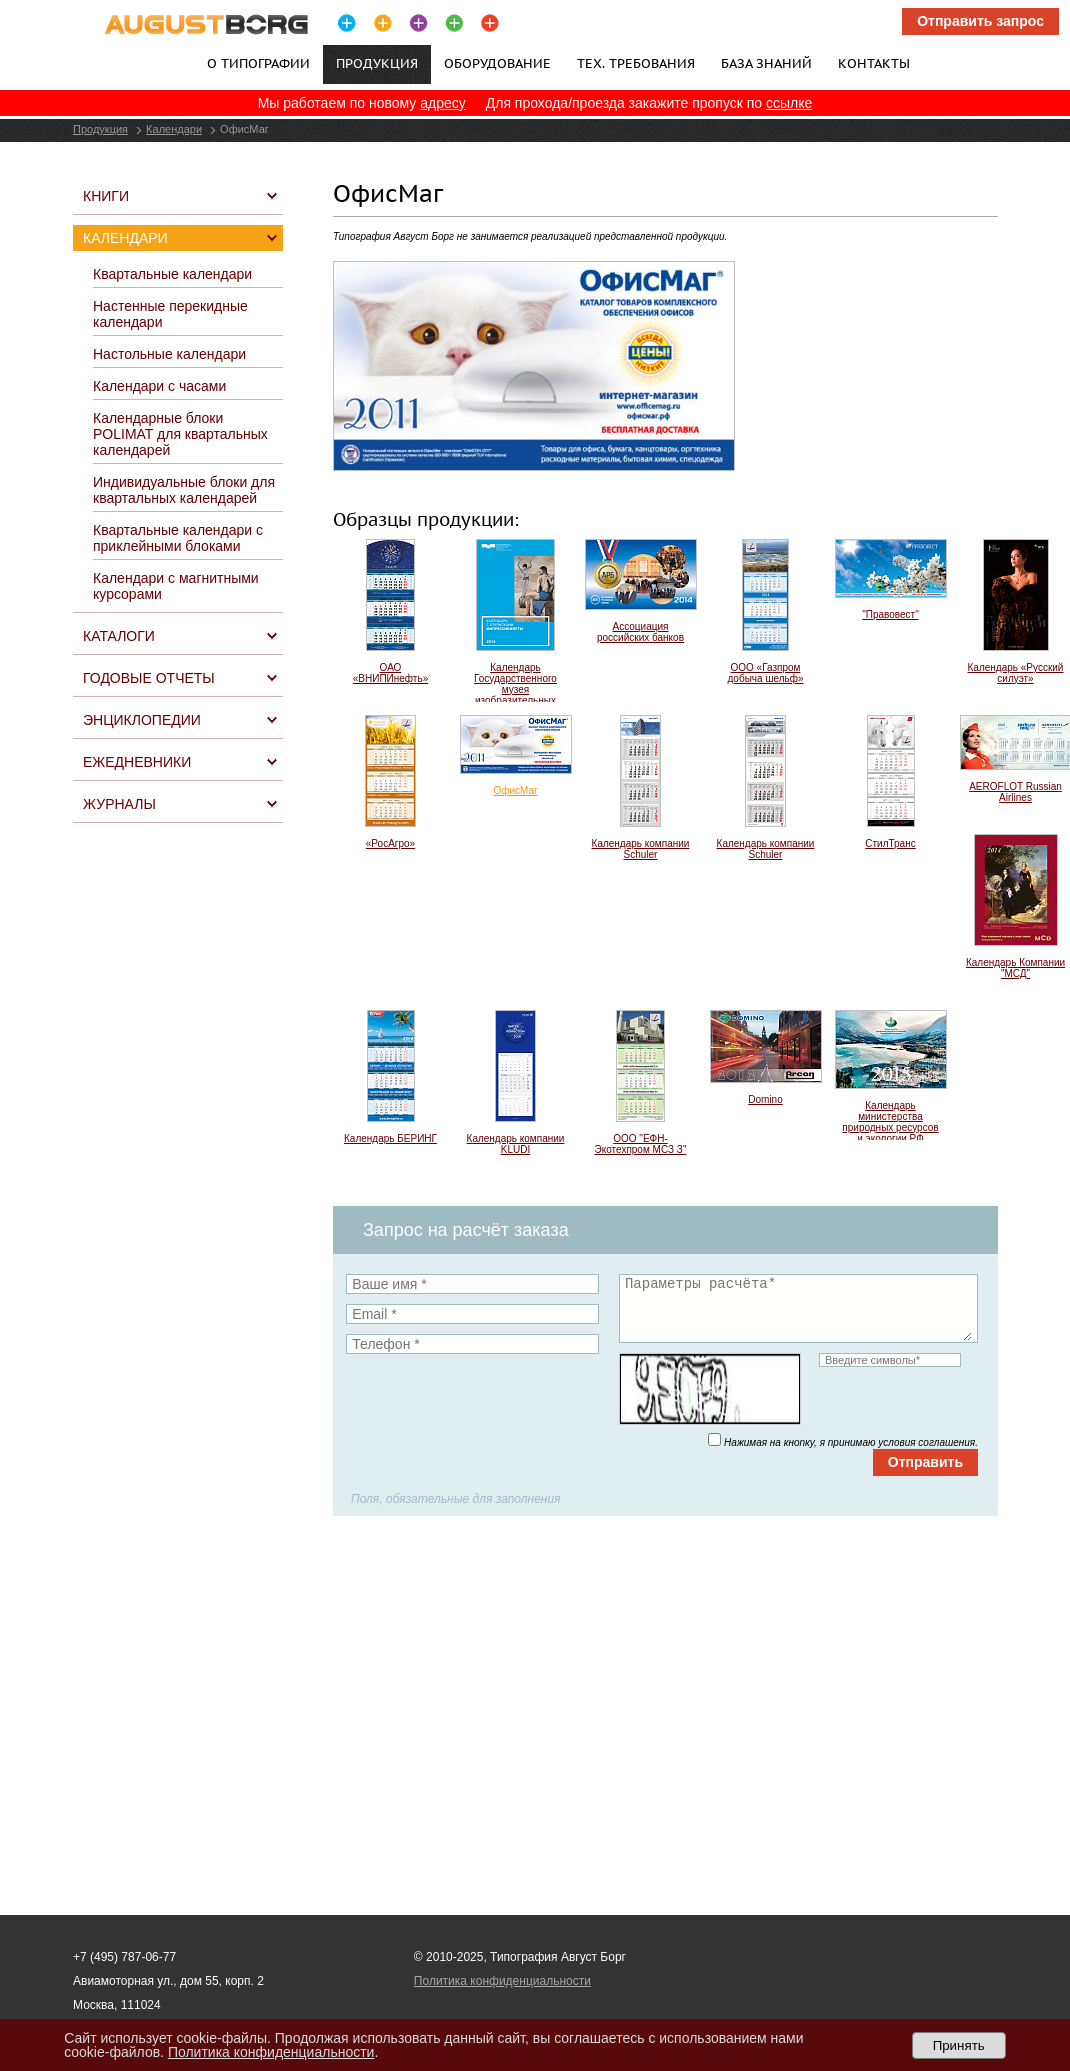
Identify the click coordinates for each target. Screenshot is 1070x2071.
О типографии (258, 63)
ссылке (789, 103)
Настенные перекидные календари (170, 314)
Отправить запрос (980, 21)
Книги (106, 196)
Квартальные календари (172, 274)
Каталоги (119, 636)
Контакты (874, 63)
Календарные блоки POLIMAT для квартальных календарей (180, 434)
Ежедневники (137, 762)
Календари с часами (159, 386)
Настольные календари (169, 354)
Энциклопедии (142, 720)
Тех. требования (636, 63)
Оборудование (497, 63)
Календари (174, 129)
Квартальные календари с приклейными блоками (178, 538)
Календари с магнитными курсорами (176, 586)
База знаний (766, 63)
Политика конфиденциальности (502, 1981)
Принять (959, 2045)
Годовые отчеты (149, 678)
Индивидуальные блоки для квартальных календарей (184, 490)
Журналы (119, 804)
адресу (443, 103)
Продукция (100, 129)
